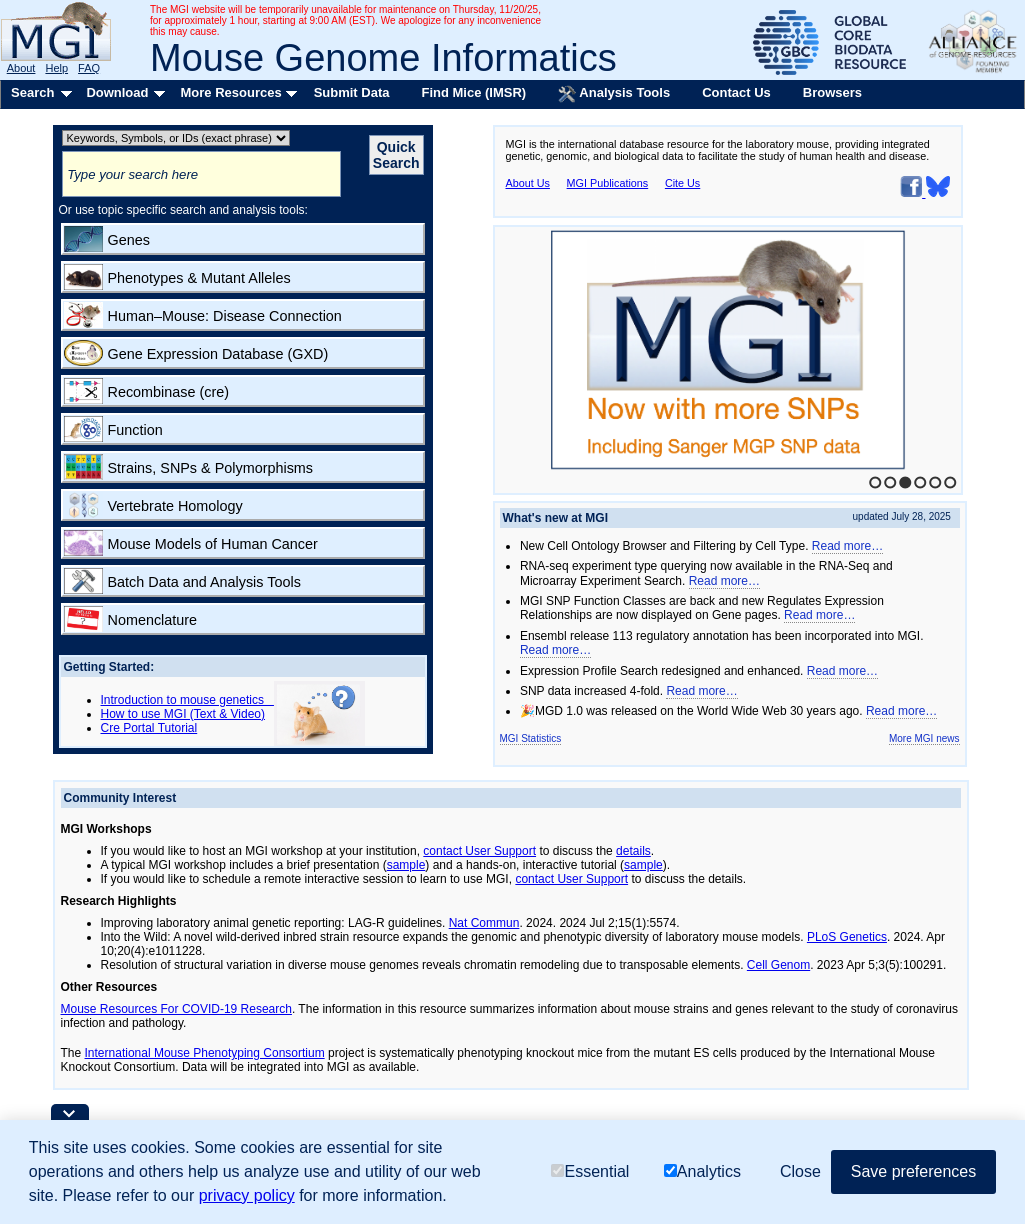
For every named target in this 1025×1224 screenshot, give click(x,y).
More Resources (230, 92)
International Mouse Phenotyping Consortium (205, 1053)
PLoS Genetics (847, 937)
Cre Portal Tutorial (149, 728)
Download (117, 92)
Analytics (702, 1171)
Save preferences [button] (913, 1171)
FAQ (89, 68)
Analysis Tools (614, 94)
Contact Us (736, 92)
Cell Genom (778, 965)
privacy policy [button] (247, 1195)
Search (32, 92)
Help (56, 68)
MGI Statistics (531, 738)
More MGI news (924, 738)
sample (406, 865)
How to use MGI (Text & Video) (183, 714)
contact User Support (479, 851)
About (21, 68)
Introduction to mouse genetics (187, 700)
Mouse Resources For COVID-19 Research (176, 1009)
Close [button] (800, 1171)
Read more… (847, 546)
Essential (590, 1171)
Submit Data (352, 92)
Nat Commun (484, 923)
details (633, 851)
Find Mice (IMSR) (473, 92)
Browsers (832, 92)
